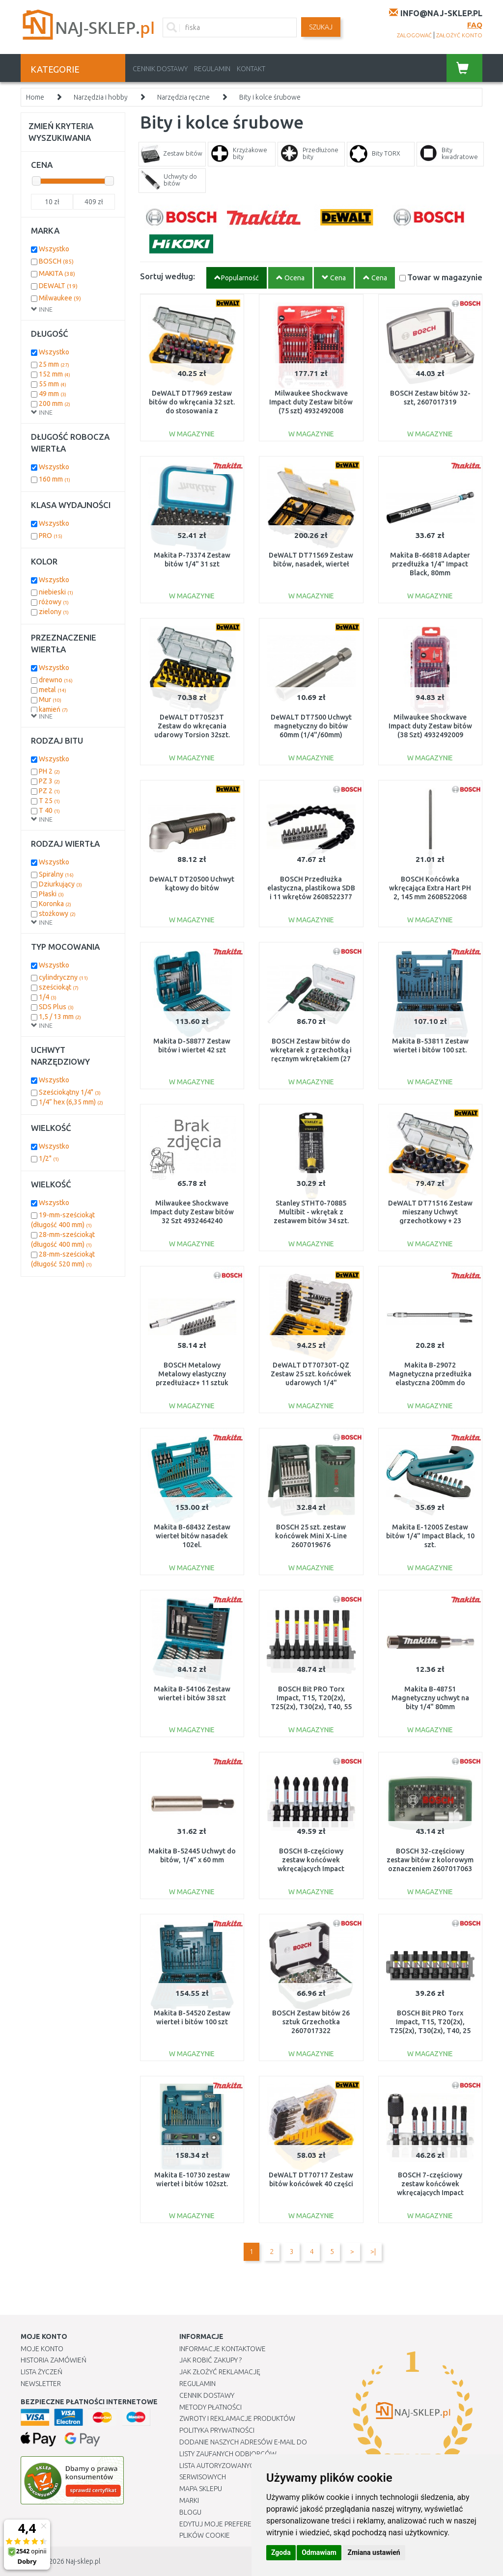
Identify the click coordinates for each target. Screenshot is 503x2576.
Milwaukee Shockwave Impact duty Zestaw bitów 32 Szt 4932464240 (192, 1212)
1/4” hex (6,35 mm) (71, 1102)
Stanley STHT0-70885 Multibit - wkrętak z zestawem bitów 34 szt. (311, 1212)
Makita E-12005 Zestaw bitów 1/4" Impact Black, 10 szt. (430, 1536)
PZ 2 (49, 791)
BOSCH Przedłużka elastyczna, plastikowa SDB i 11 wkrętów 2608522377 (311, 888)
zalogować (414, 35)
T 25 (49, 801)
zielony (54, 612)
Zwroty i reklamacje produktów (237, 2418)
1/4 (47, 997)
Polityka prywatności (216, 2430)
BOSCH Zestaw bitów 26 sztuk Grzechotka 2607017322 (311, 2022)
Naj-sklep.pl (83, 2561)
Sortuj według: (167, 276)
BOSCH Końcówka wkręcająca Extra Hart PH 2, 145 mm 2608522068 (430, 888)
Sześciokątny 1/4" (70, 1092)
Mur (50, 699)
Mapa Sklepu (200, 2489)
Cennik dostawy (160, 69)
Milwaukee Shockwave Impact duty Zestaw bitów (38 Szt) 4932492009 (430, 726)
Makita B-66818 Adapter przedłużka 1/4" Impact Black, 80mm (430, 564)
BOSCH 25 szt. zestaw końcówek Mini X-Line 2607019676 (311, 1536)
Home (35, 97)
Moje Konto (42, 2349)
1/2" (49, 1158)
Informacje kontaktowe (222, 2349)
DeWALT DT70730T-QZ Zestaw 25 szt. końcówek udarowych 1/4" (311, 1374)
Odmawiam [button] (319, 2552)
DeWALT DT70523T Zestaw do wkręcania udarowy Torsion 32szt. (192, 726)
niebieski (56, 592)
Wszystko (54, 249)
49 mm (52, 394)
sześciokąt (59, 987)
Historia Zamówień (53, 2360)
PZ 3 (49, 781)
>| (373, 2251)
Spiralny (56, 874)
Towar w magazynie (444, 277)
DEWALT (58, 286)
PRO (50, 535)
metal (52, 690)
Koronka (55, 904)
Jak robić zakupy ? (210, 2360)
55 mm (52, 384)
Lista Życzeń (41, 2372)
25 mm (54, 364)
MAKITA (57, 273)
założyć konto (459, 35)
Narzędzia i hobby (101, 97)
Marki (189, 2500)
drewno (56, 680)
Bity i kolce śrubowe (270, 97)
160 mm (54, 479)
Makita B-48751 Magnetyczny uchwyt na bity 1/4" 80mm (430, 1698)
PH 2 (49, 771)
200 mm (54, 403)
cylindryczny (63, 977)
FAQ (474, 25)
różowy (54, 602)
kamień (53, 709)
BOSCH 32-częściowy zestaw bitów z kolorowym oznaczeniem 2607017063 (430, 1860)
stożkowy (57, 913)
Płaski (51, 894)
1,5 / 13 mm (60, 1016)
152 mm (54, 374)
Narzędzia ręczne (183, 97)
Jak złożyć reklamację (219, 2372)
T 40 (49, 810)
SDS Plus (56, 1007)
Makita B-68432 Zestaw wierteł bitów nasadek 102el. (192, 1536)
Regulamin (212, 69)
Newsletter (41, 2384)
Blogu (190, 2512)
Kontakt (251, 69)
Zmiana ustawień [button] (373, 2552)
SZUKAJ (321, 27)
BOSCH (56, 261)
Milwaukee (60, 298)
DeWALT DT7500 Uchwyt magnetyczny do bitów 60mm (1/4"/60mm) (311, 726)
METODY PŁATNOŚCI (210, 2407)
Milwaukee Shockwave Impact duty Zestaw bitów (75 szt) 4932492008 (311, 402)
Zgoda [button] (281, 2552)
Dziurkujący (60, 884)
